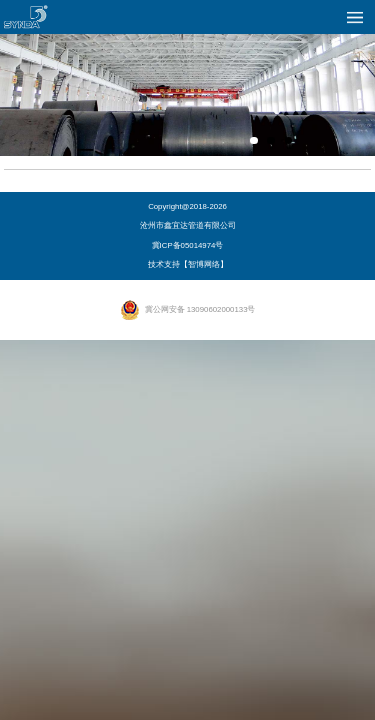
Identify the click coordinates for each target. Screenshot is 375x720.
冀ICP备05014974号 (188, 245)
